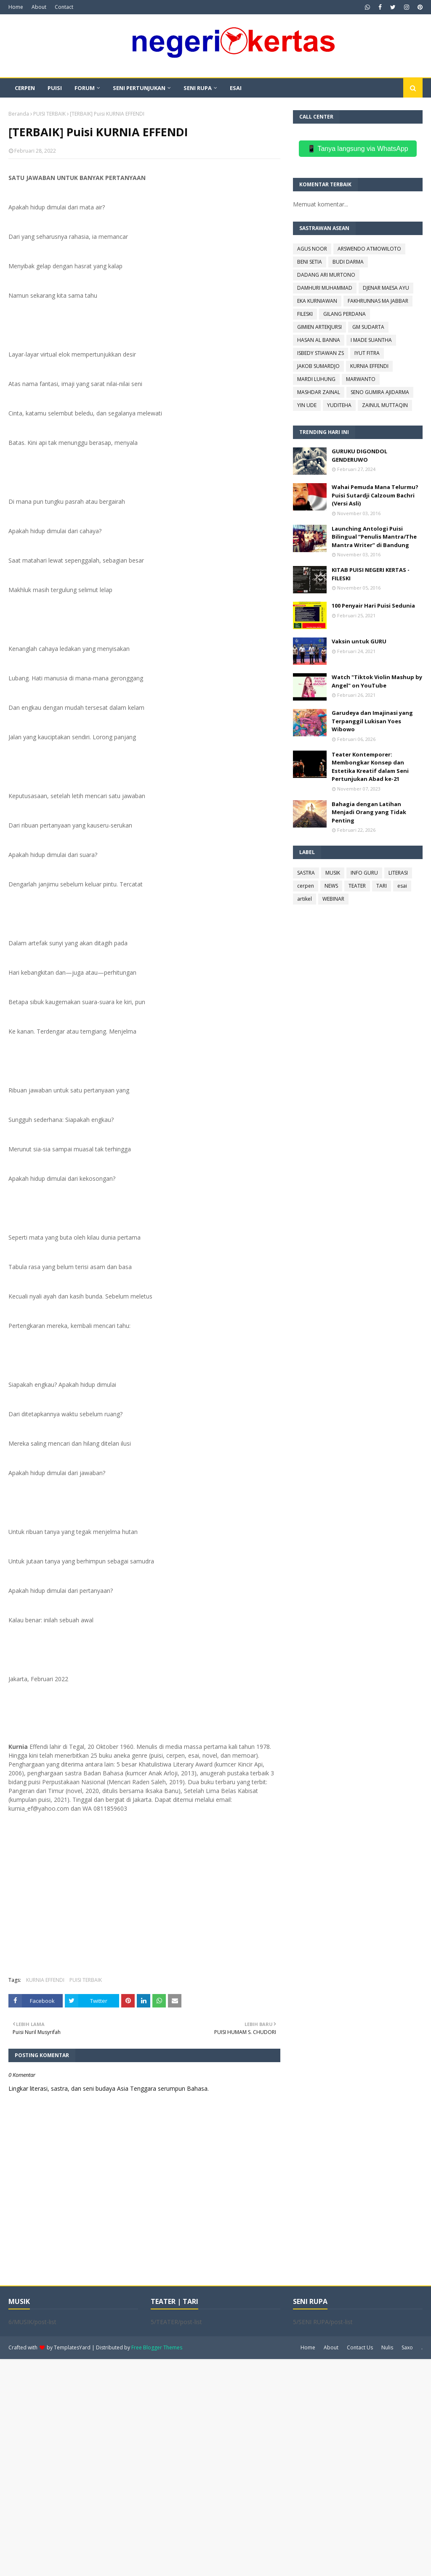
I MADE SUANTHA (371, 340)
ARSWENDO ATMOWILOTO (369, 248)
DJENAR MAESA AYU (386, 287)
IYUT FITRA (367, 353)
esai (402, 885)
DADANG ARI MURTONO (326, 274)
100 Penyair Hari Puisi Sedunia (373, 605)
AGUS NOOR (312, 248)
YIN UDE (307, 405)
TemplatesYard (72, 2347)
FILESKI (305, 313)
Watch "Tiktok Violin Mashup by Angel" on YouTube (377, 681)
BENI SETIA (309, 261)
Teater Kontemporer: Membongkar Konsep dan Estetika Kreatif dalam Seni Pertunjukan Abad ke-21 (370, 767)
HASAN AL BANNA (318, 340)
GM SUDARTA (368, 327)
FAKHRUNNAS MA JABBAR (378, 300)
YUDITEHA (339, 405)
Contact (64, 7)
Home (15, 7)
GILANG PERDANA (344, 313)
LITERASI (398, 872)
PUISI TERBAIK (49, 113)
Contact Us (360, 2347)
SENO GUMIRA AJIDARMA (380, 392)
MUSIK (332, 872)
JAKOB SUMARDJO (318, 366)
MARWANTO (360, 379)
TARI (381, 885)
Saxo (407, 2347)
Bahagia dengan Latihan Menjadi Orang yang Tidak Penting (369, 812)
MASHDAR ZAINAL (318, 392)
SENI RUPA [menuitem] (198, 88)
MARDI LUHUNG (316, 379)
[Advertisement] (215, 2466)
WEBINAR (333, 898)
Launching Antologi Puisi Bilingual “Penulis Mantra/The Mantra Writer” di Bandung (374, 537)
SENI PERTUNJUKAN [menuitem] (139, 88)
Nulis (387, 2347)
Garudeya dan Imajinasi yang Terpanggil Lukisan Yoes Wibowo (372, 721)
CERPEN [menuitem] (25, 88)
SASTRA (306, 872)
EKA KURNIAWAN (317, 300)
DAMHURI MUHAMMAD (324, 287)
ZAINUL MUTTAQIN (385, 405)
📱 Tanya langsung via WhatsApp (357, 148)
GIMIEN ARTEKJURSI (319, 327)
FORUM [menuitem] (84, 88)
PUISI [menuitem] (55, 88)
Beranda (18, 113)
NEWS (331, 885)
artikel (304, 898)
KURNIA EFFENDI (45, 1980)
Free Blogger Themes (156, 2347)
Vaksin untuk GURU (359, 641)
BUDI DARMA (348, 261)
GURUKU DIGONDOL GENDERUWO (359, 455)
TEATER (357, 885)
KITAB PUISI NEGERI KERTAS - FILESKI (371, 574)
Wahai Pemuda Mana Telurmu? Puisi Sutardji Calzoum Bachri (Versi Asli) (375, 495)
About (39, 7)
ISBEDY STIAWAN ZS (320, 353)
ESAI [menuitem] (236, 88)
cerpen (305, 885)
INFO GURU (364, 872)
